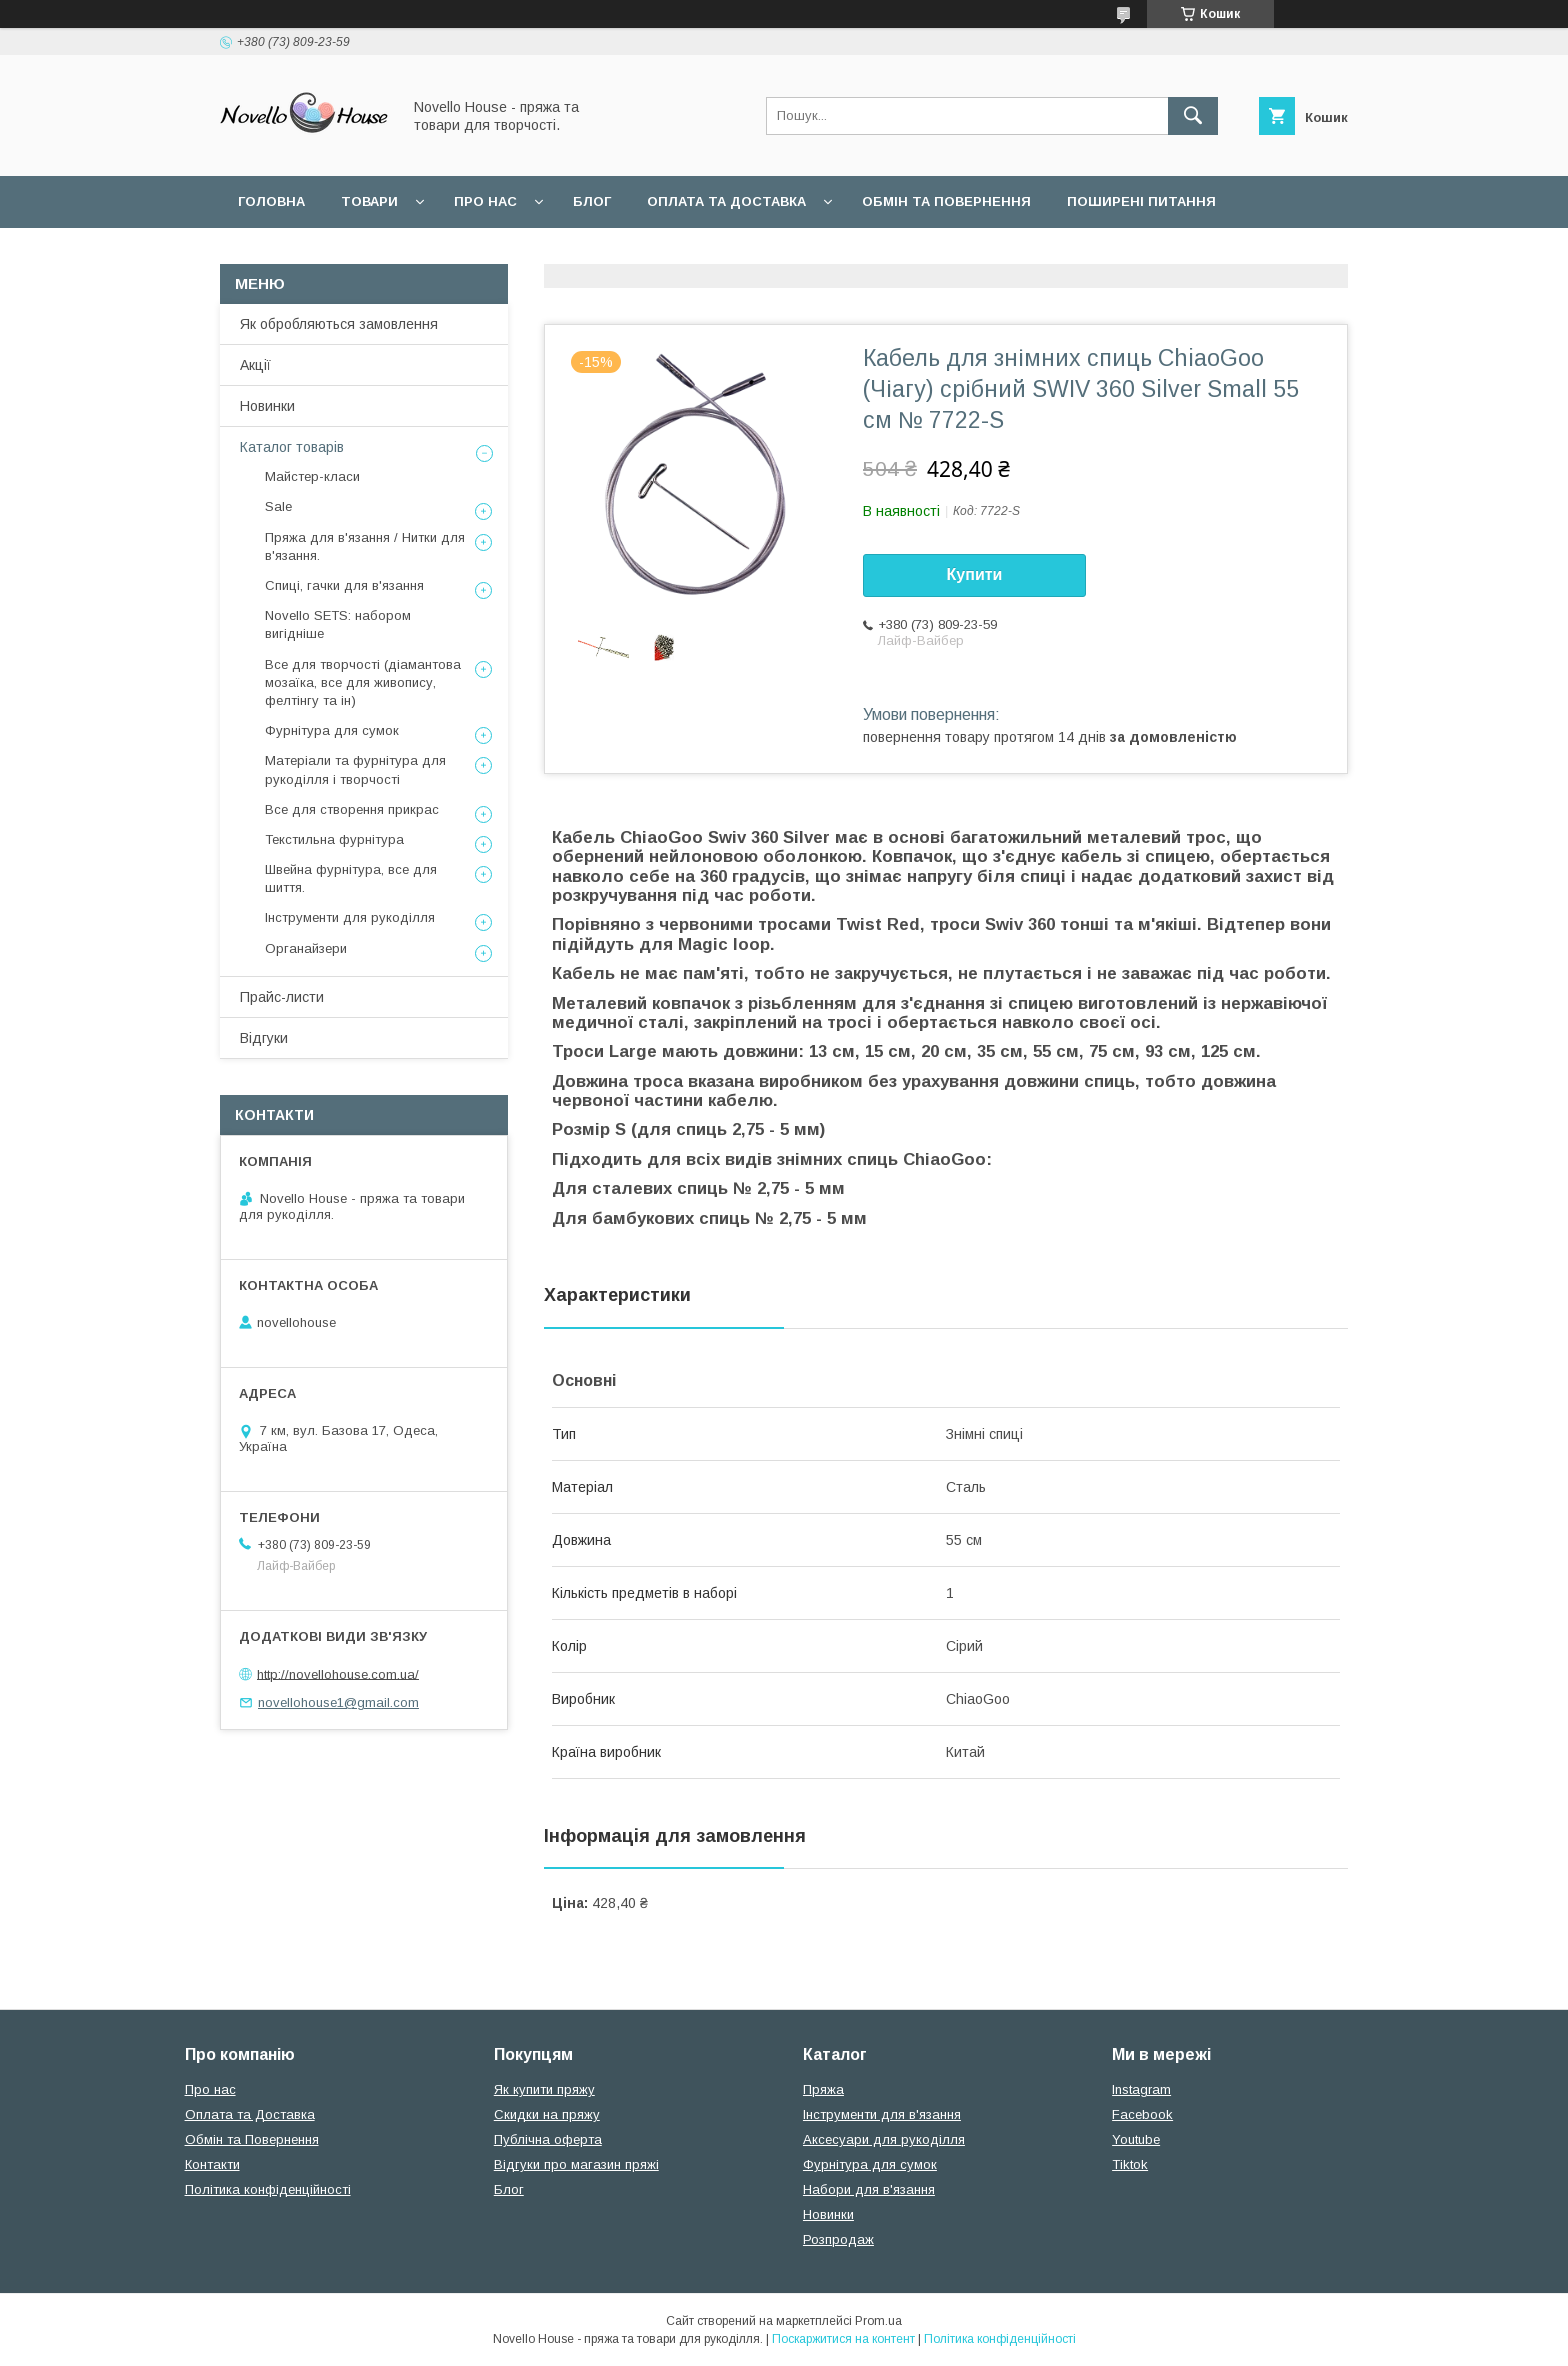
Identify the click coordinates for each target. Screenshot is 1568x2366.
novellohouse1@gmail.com (338, 1702)
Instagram (1141, 2089)
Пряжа (823, 2089)
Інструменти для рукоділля (350, 917)
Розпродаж (838, 2239)
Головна (271, 201)
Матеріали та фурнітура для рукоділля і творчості (355, 769)
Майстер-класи (312, 476)
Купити (975, 574)
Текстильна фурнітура (334, 839)
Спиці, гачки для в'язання (344, 585)
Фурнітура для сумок (332, 730)
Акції (255, 365)
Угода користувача (313, 253)
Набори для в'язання (869, 2189)
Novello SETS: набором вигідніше (338, 624)
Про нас (485, 201)
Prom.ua (878, 2321)
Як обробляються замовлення (339, 324)
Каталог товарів (292, 447)
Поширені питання (1141, 201)
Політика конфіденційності (268, 2189)
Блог (592, 201)
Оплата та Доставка (726, 201)
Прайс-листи (282, 997)
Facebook (1142, 2114)
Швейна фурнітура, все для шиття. (351, 878)
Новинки (267, 406)
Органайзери (306, 948)
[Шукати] (1193, 116)
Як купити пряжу (544, 2089)
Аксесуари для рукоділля (884, 2139)
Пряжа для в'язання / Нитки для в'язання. (365, 546)
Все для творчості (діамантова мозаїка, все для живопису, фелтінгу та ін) (363, 682)
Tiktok (1130, 2164)
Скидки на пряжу (547, 2114)
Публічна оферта (548, 2139)
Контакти (212, 2164)
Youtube (1136, 2139)
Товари (369, 201)
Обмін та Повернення (252, 2139)
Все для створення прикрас (352, 809)
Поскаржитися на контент (843, 2339)
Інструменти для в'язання (882, 2114)
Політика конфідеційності (530, 253)
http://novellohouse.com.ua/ (338, 1673)
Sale (278, 506)
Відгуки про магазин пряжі (576, 2164)
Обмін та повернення (946, 201)
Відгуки (264, 1038)
